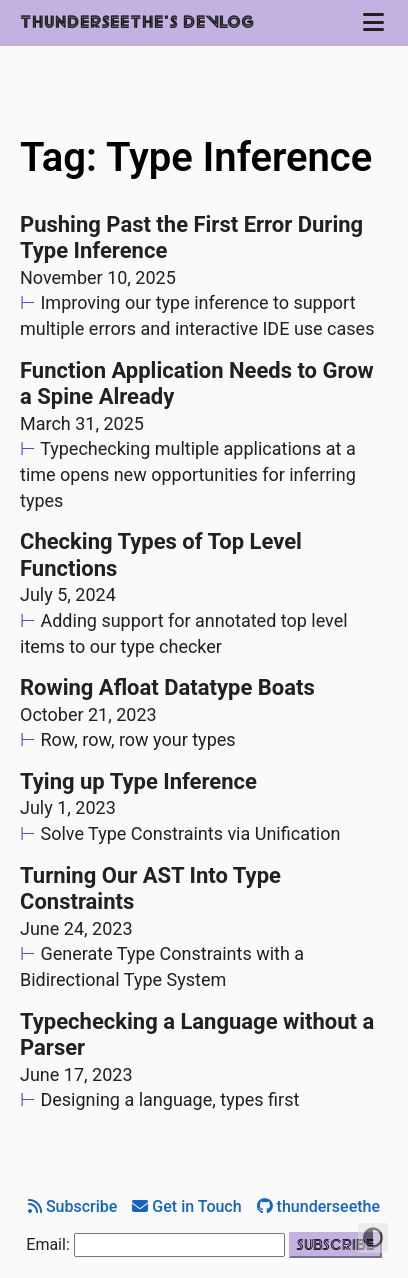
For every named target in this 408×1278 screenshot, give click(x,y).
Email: (47, 1244)
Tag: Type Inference (196, 157)
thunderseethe (318, 1206)
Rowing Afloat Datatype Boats (167, 687)
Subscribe (72, 1206)
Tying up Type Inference (138, 781)
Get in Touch (186, 1206)
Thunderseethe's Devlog (137, 22)
